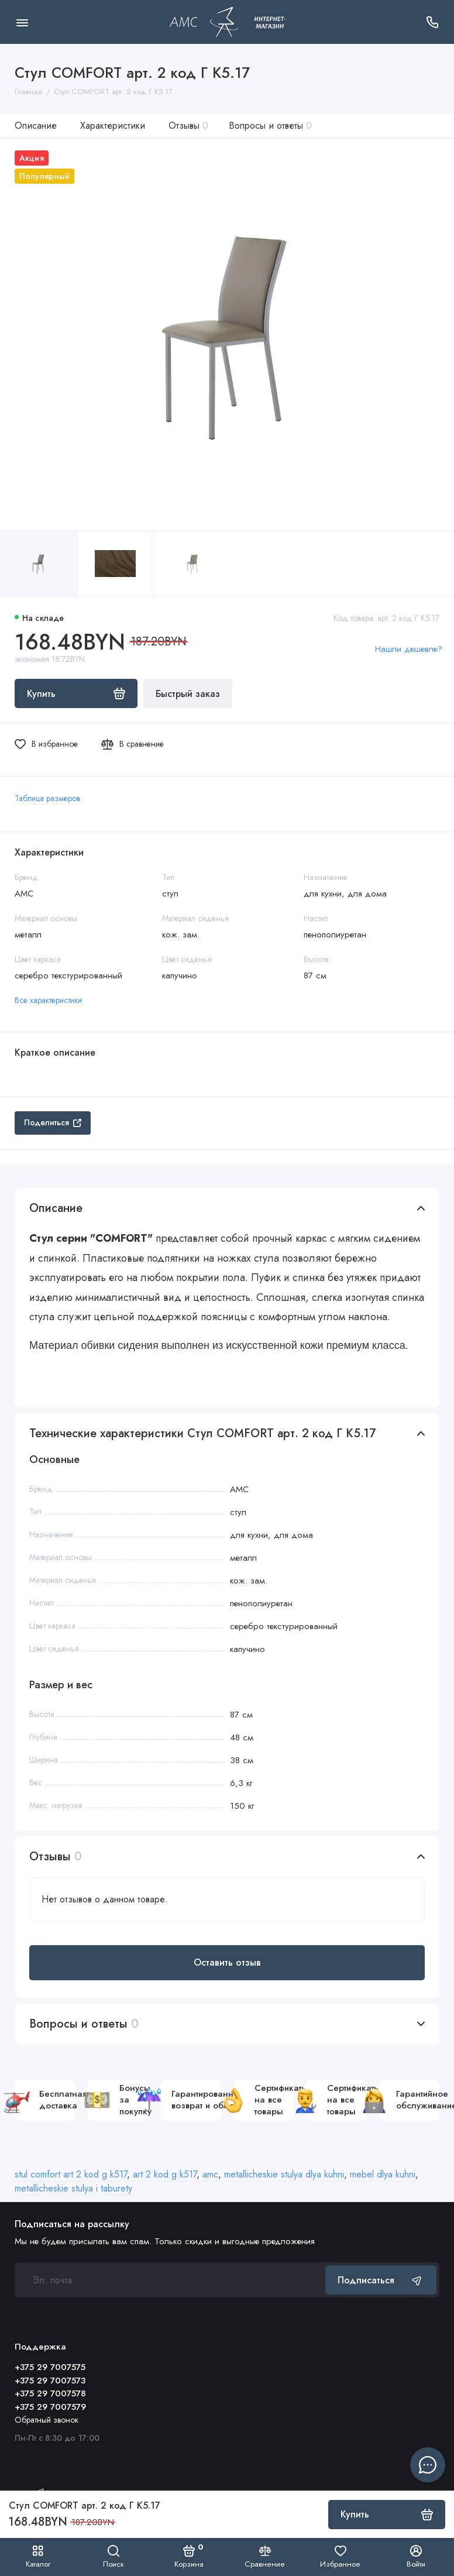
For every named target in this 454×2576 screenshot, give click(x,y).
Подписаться (381, 2280)
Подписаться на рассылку (72, 2224)
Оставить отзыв (227, 1962)
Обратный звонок (46, 2420)
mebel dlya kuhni (382, 2174)
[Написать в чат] (427, 2464)
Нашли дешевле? (408, 649)
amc (210, 2174)
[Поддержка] (432, 22)
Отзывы (188, 125)
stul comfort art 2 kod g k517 (71, 2174)
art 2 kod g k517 (165, 2174)
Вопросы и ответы (270, 125)
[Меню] (22, 22)
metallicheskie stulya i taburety (73, 2188)
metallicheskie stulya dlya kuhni (284, 2174)
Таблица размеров (47, 798)
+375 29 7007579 (50, 2406)
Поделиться (52, 1122)
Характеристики (112, 125)
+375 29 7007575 (50, 2367)
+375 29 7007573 (50, 2380)
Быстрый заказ (188, 693)
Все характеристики (48, 1000)
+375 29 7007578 (50, 2393)
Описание (36, 125)
